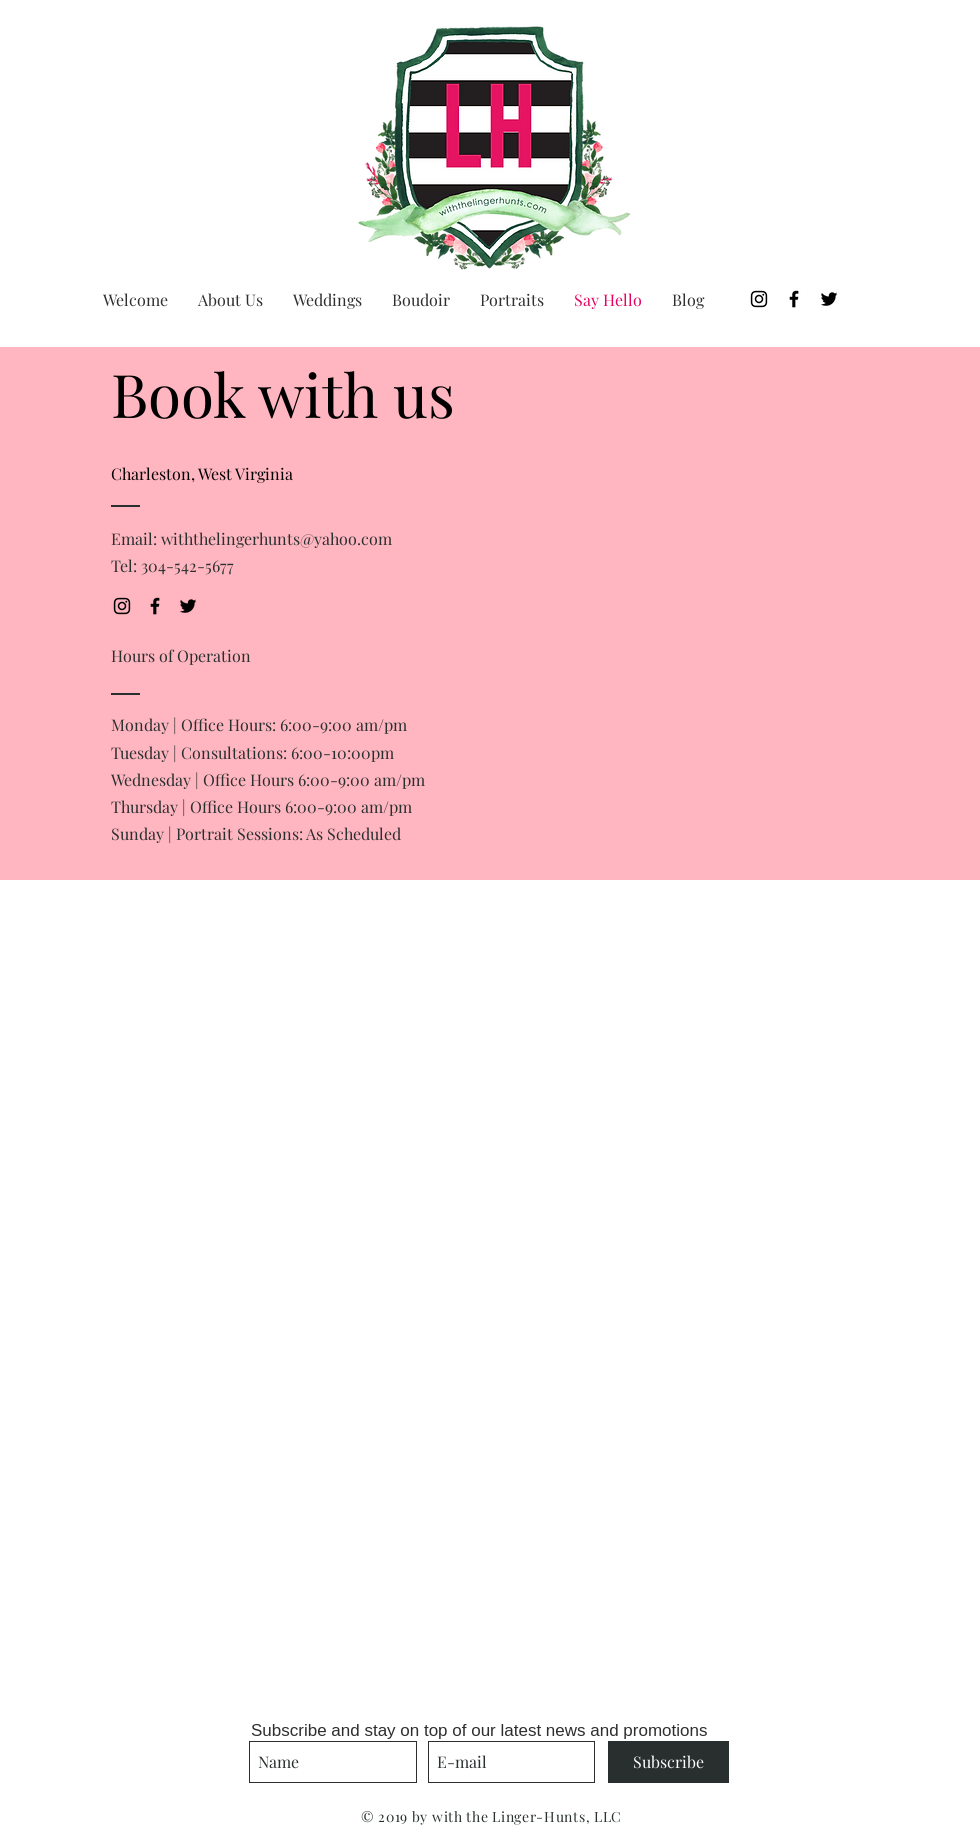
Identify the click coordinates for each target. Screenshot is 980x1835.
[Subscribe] (668, 1762)
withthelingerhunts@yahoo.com (276, 538)
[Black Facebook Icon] (794, 299)
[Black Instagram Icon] (759, 299)
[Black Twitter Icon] (829, 299)
